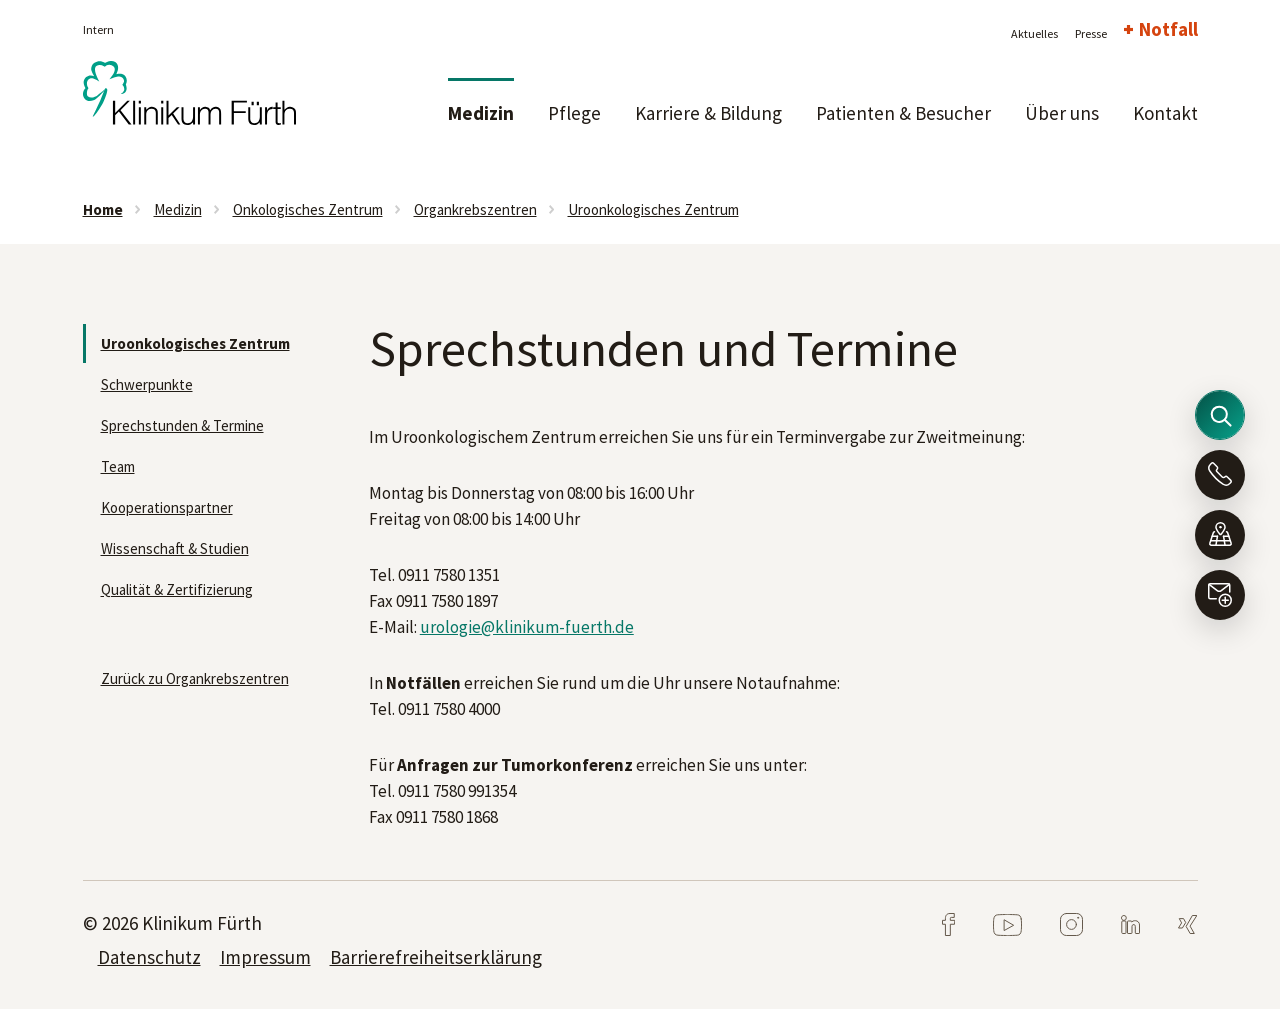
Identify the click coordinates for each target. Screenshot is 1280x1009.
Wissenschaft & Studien (175, 548)
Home (103, 209)
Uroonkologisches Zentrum (653, 209)
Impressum (265, 957)
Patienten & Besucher (903, 113)
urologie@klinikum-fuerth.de (527, 627)
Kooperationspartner (167, 507)
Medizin (481, 113)
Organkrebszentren (475, 209)
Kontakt (1165, 113)
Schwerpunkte (147, 384)
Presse (1091, 33)
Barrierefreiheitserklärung (436, 957)
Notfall (1168, 29)
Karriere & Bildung (708, 113)
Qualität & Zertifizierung (177, 589)
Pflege (574, 113)
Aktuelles (1034, 33)
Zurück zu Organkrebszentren (195, 678)
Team (118, 466)
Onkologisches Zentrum (308, 209)
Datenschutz (149, 957)
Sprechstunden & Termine (182, 425)
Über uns (1062, 113)
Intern (98, 29)
